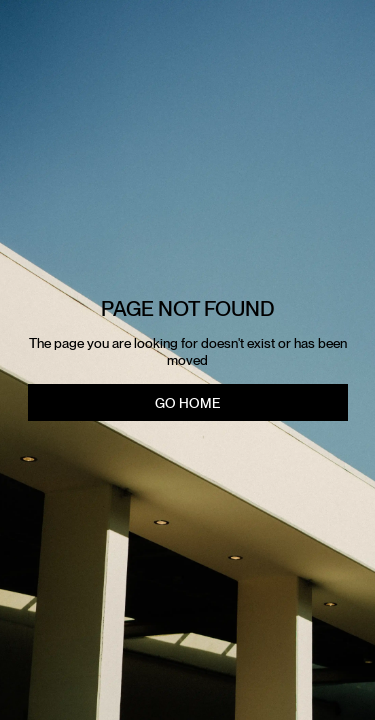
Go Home (187, 403)
